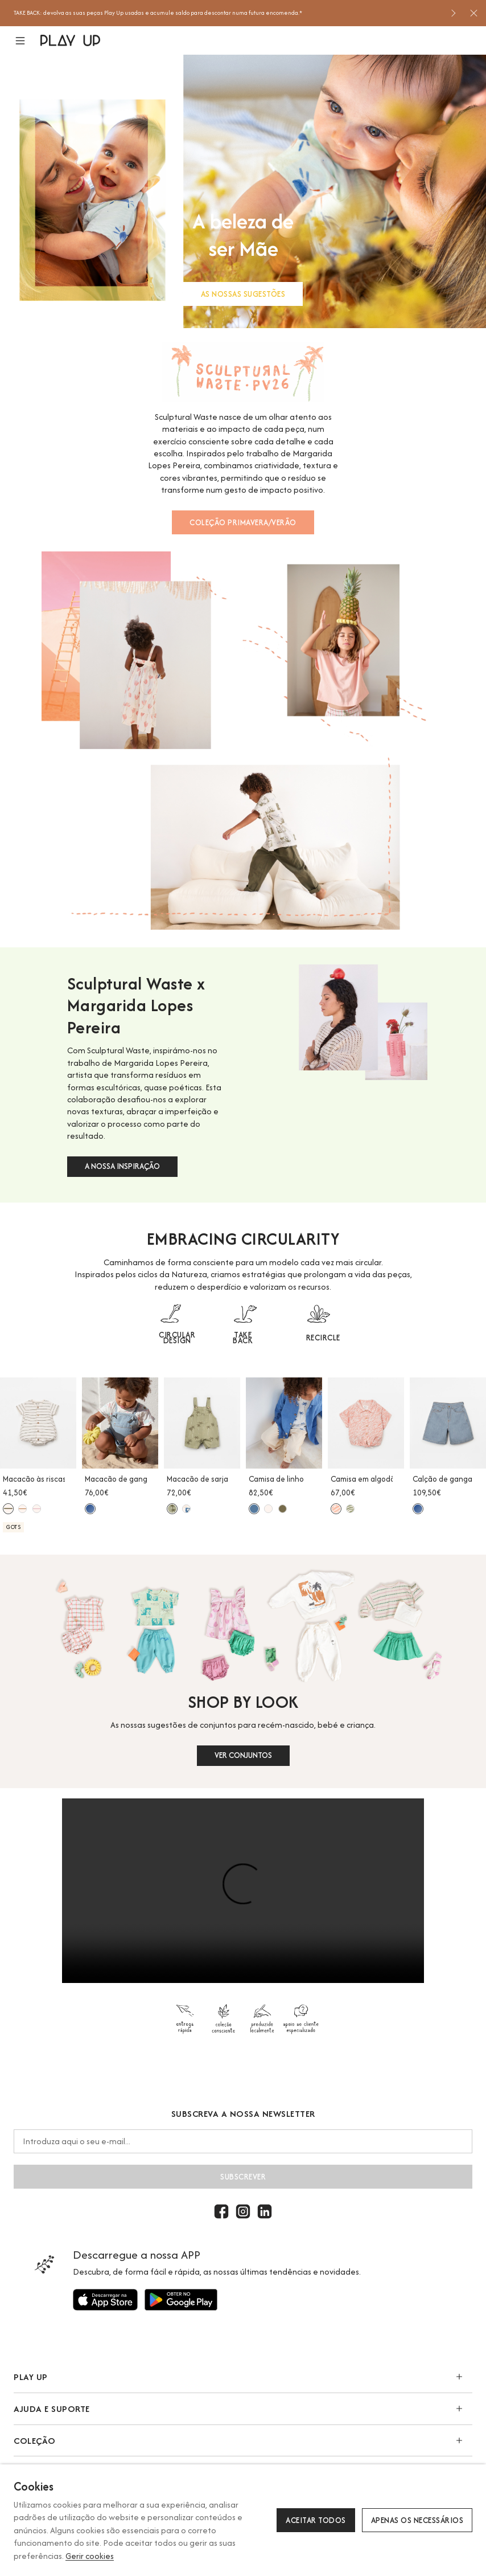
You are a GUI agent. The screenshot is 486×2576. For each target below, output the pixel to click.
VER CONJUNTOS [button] (243, 1755)
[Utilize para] (105, 2300)
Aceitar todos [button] (316, 2520)
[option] (228, 13)
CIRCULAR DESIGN (177, 1337)
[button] (27, 40)
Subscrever (243, 2176)
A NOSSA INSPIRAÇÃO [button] (122, 1166)
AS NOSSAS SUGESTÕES (243, 294)
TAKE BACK (243, 1337)
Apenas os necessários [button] (417, 2520)
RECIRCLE (323, 1337)
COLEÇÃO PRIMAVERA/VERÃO (243, 522)
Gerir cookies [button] (89, 2556)
